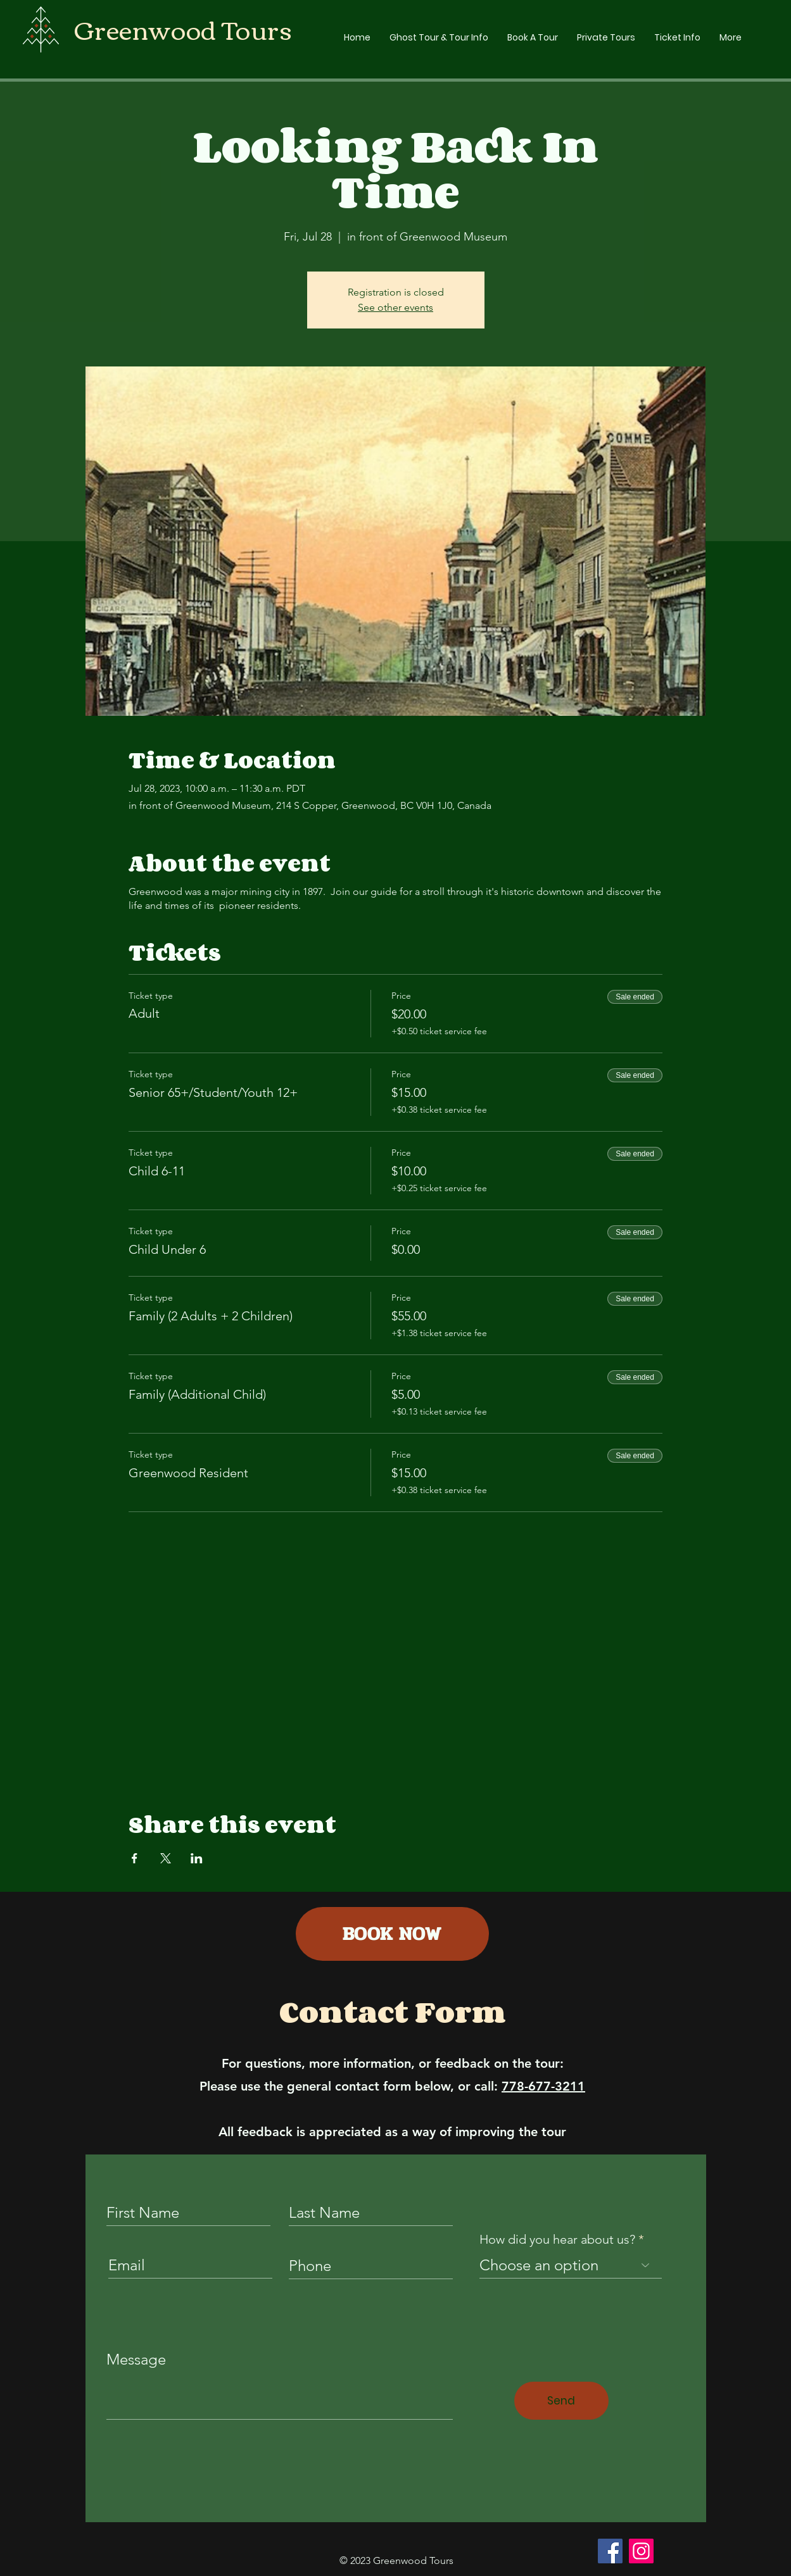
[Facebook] (610, 2551)
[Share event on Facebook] (135, 1858)
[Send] (561, 2401)
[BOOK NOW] (392, 1934)
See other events (395, 307)
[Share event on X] (166, 1858)
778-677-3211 (543, 2086)
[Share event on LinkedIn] (197, 1858)
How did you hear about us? (557, 2239)
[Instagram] (641, 2551)
